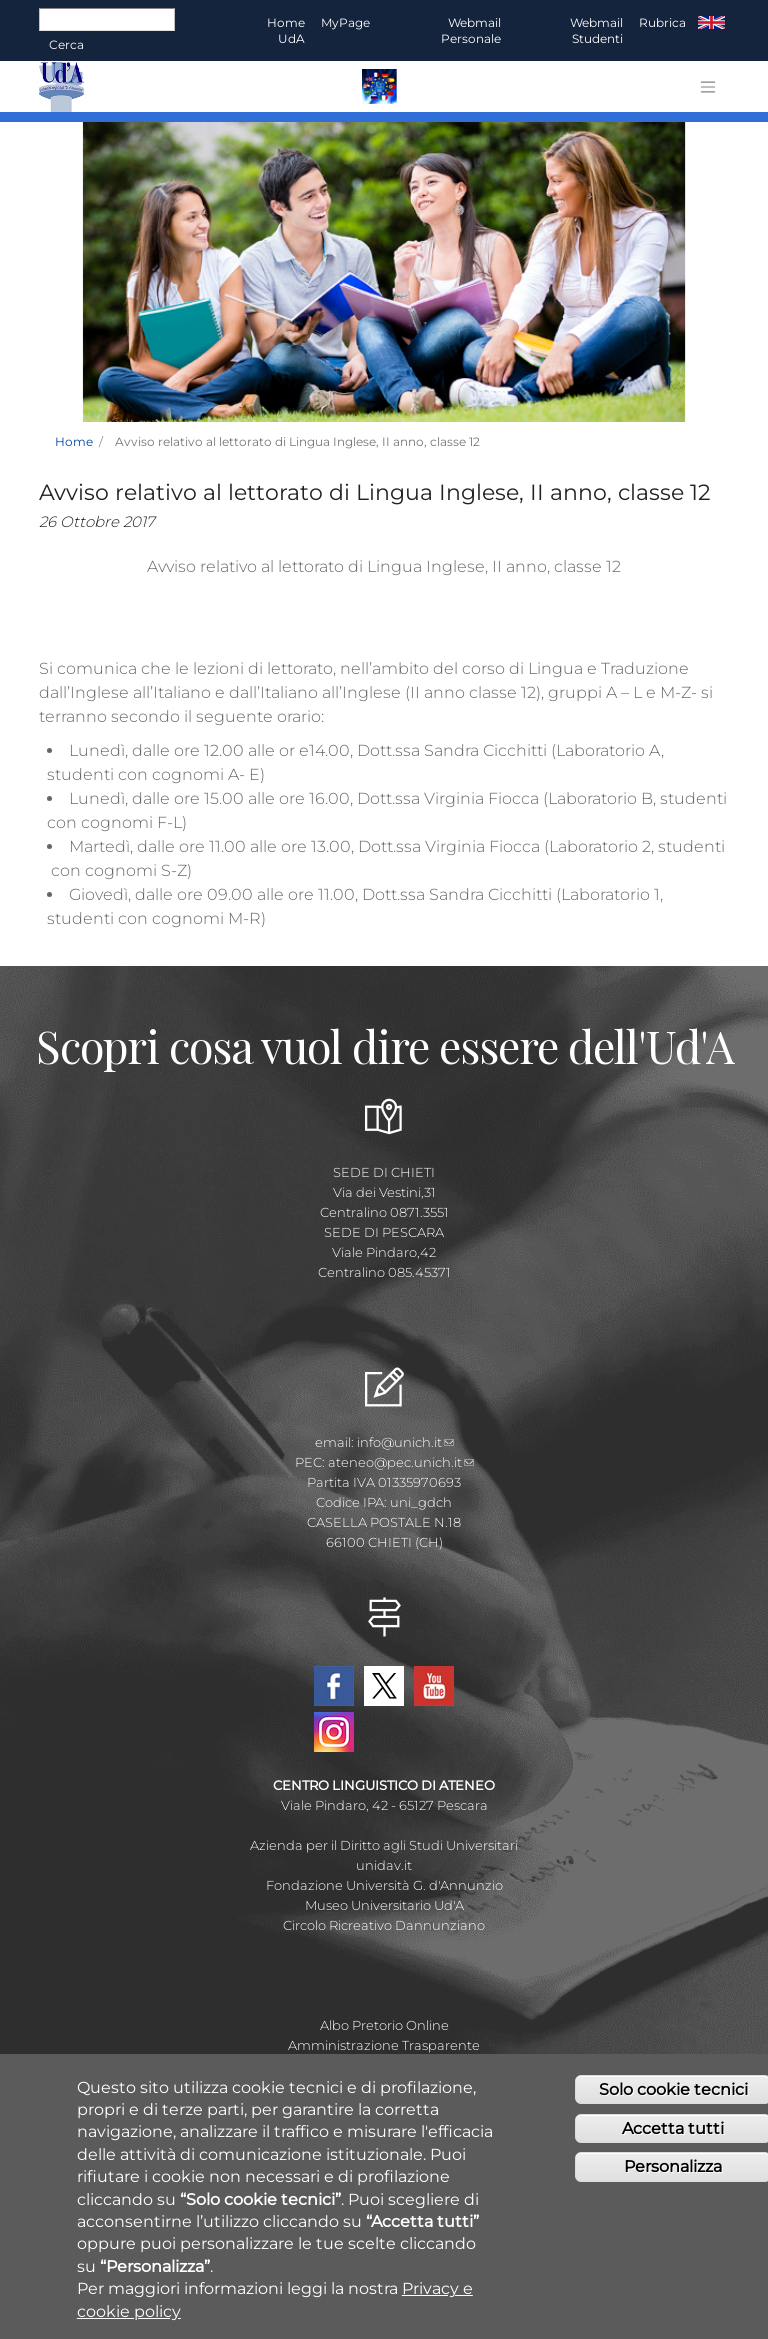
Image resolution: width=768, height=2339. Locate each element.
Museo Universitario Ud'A (384, 1905)
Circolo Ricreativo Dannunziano (384, 1925)
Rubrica (662, 22)
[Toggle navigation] (708, 87)
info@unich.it (405, 1442)
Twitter (384, 1686)
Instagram (334, 1732)
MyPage (345, 22)
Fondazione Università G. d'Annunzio (384, 1885)
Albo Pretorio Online (384, 2025)
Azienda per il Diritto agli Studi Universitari (384, 1845)
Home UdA (286, 30)
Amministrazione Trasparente (384, 2045)
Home (74, 441)
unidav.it (384, 1865)
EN (711, 23)
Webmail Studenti (596, 30)
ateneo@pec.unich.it (401, 1462)
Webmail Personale (471, 30)
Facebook (334, 1686)
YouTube (434, 1686)
